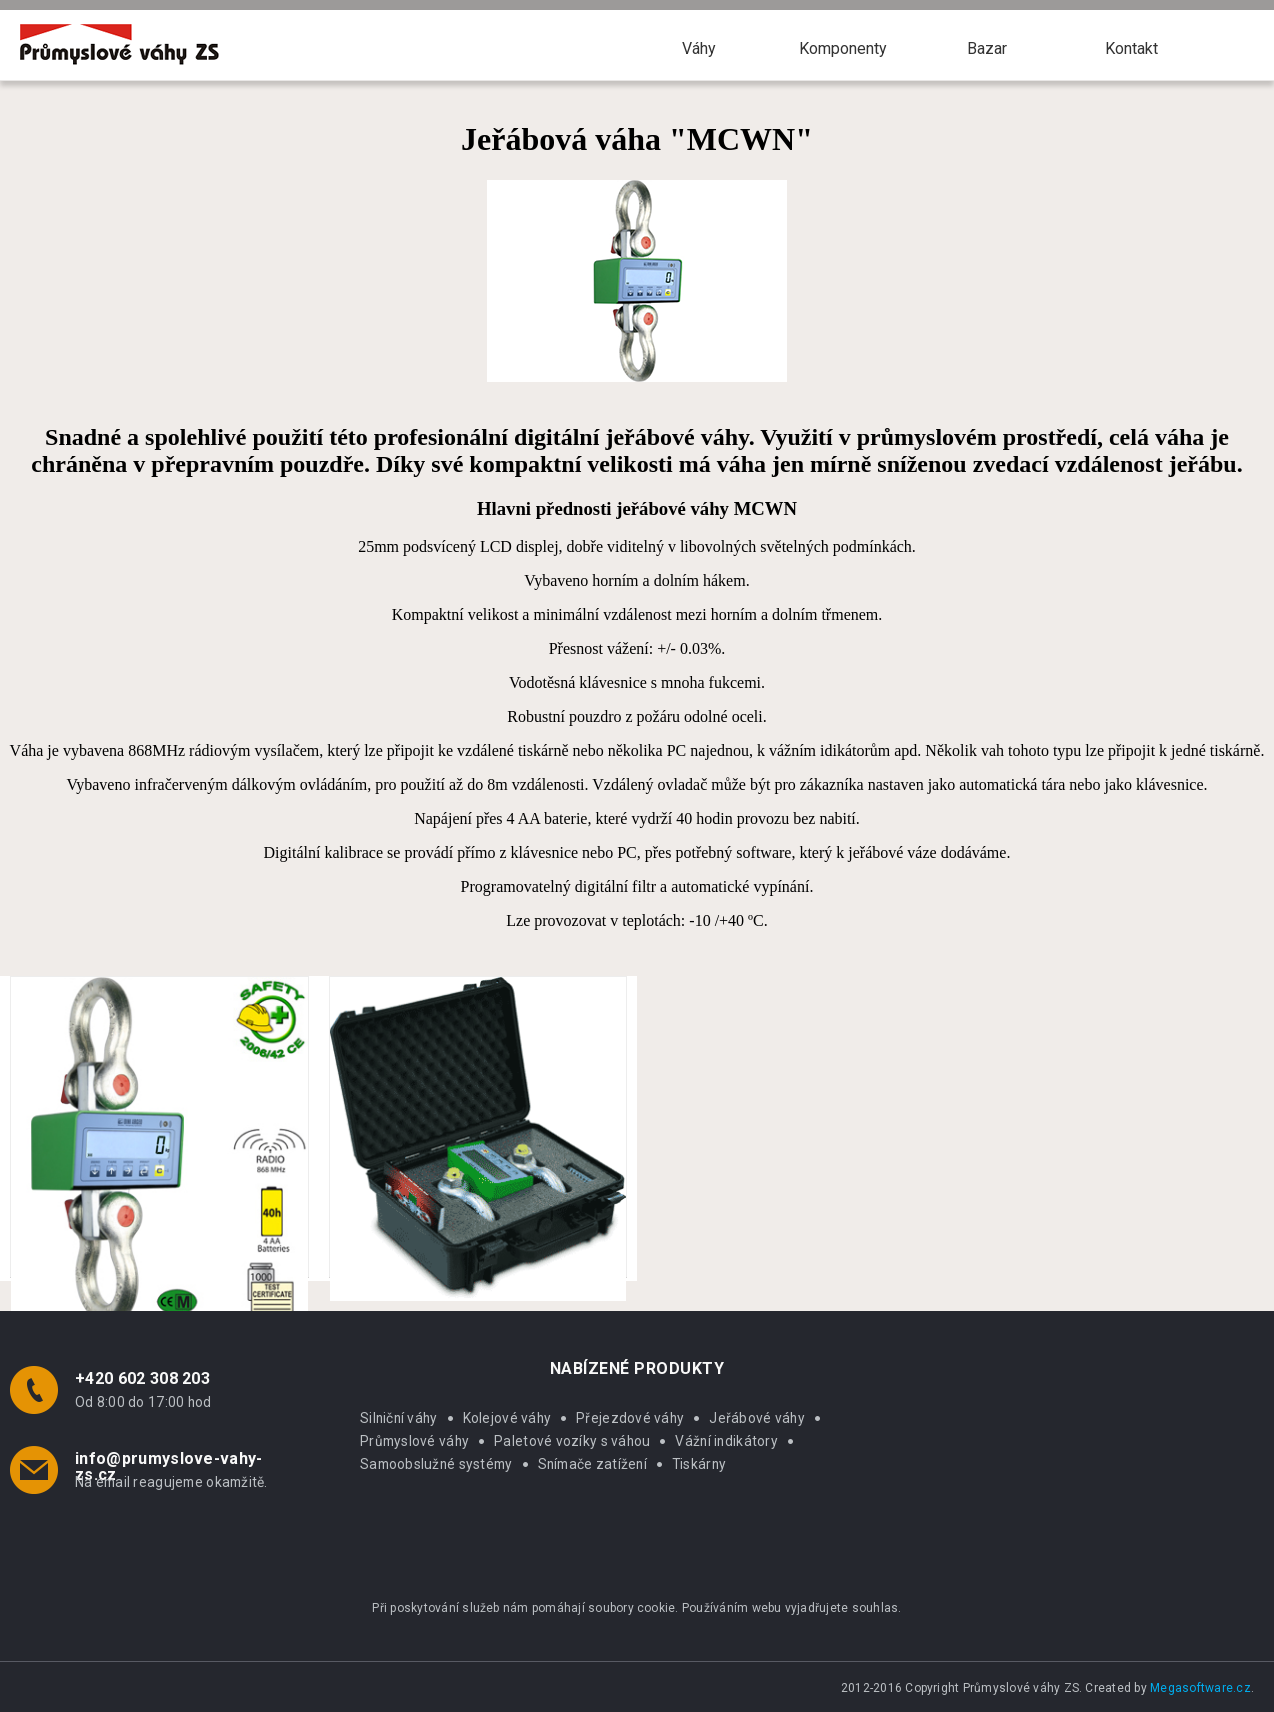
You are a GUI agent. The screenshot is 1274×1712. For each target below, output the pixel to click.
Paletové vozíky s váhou (572, 1441)
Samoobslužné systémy (436, 1464)
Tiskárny (699, 1464)
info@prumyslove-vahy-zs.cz (169, 1467)
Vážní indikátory (726, 1441)
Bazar (987, 48)
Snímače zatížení (592, 1464)
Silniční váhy (399, 1418)
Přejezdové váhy (630, 1418)
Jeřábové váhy (757, 1418)
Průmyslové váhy (414, 1441)
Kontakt (1131, 48)
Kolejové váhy (507, 1418)
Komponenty (843, 48)
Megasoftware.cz (1200, 1688)
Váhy (699, 48)
